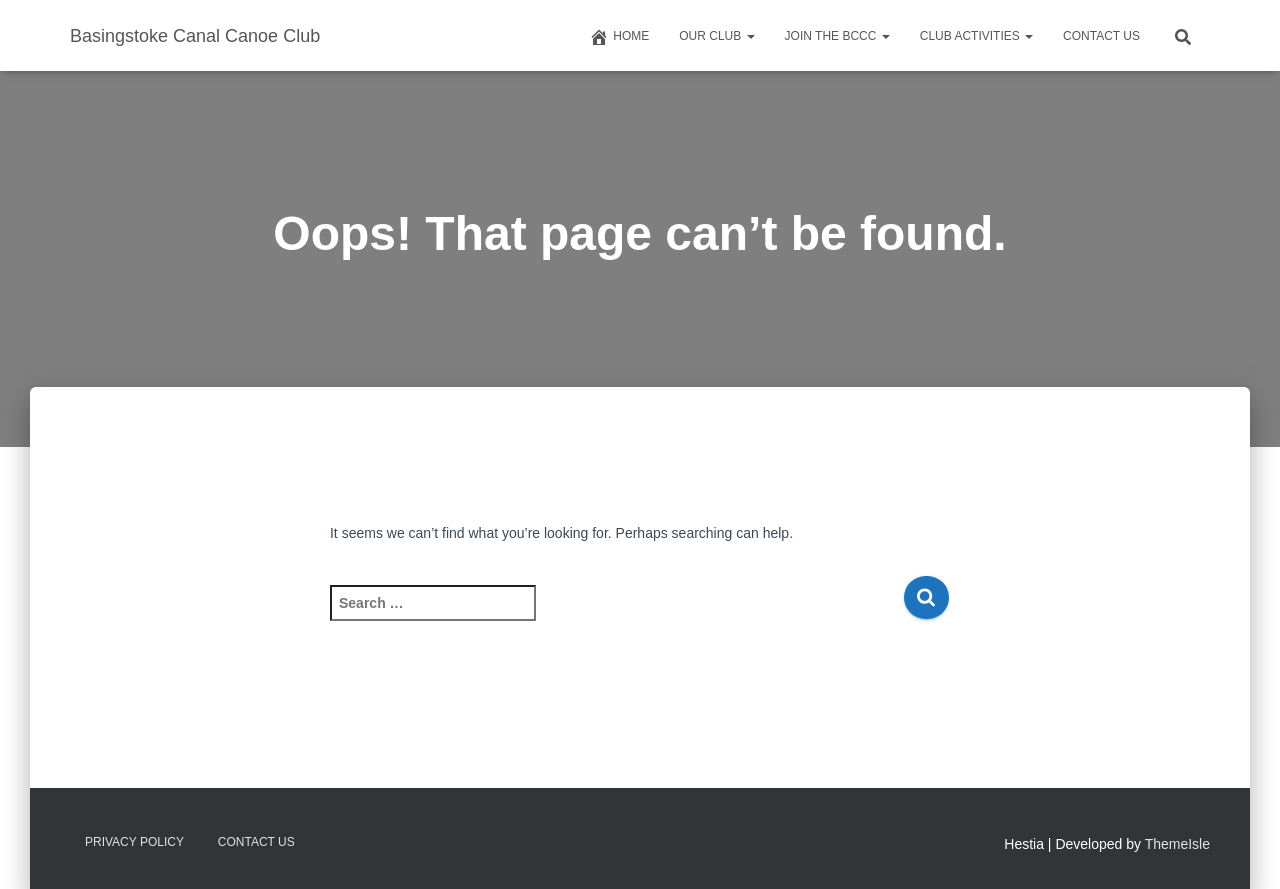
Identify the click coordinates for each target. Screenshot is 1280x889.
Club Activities (976, 36)
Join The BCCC (837, 36)
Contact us (1101, 36)
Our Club (716, 36)
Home (619, 37)
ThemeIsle (1177, 844)
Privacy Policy (134, 842)
